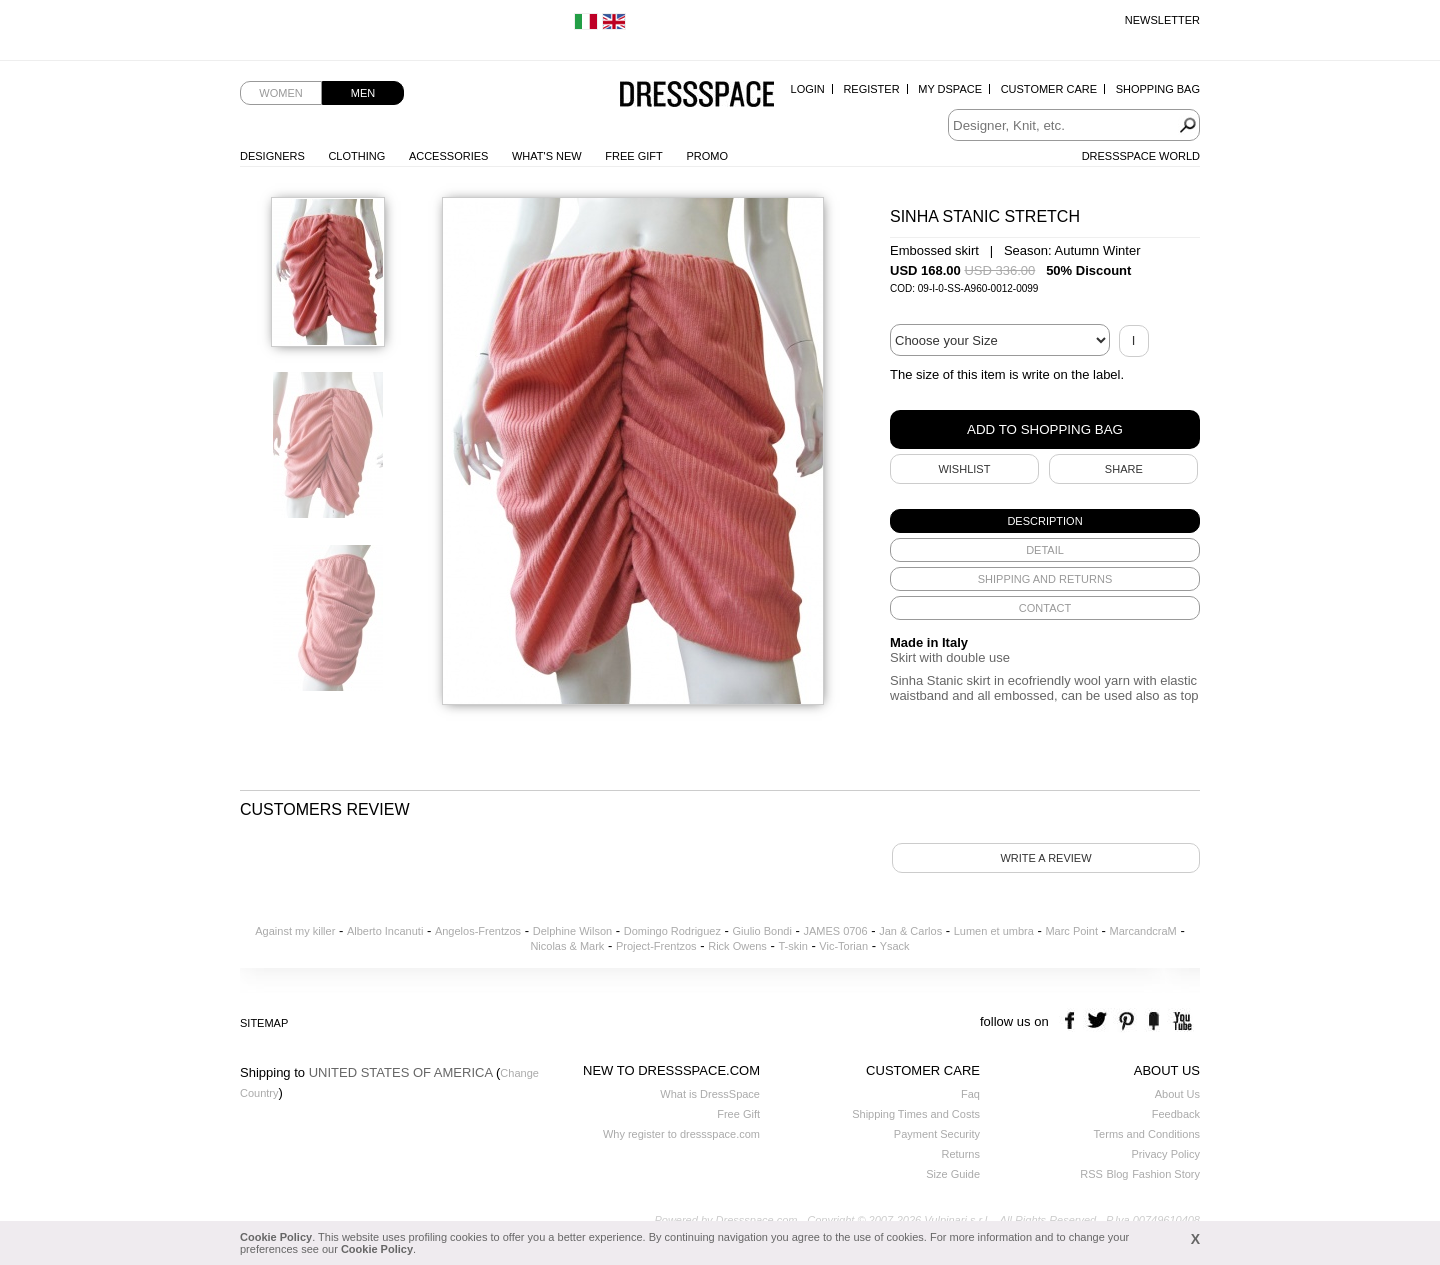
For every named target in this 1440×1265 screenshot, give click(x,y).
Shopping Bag (1158, 89)
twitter (1099, 1021)
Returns (960, 1154)
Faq (970, 1094)
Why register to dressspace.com (681, 1134)
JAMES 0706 (835, 931)
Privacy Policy (1166, 1154)
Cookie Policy (276, 1237)
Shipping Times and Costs (916, 1114)
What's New (547, 156)
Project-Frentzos (656, 946)
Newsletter (1162, 20)
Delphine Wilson (572, 931)
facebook (1072, 1021)
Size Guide (953, 1174)
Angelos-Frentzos (478, 931)
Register (871, 89)
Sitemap (264, 1023)
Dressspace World (1141, 156)
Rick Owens (737, 946)
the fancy (1153, 1021)
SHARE (1124, 469)
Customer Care (1049, 89)
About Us (1177, 1094)
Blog (1117, 1174)
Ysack (895, 946)
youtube (1180, 1021)
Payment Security (937, 1134)
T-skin (792, 946)
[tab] (1045, 521)
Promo (707, 156)
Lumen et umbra (994, 931)
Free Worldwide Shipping (301, 20)
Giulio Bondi (762, 931)
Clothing (356, 156)
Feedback (1176, 1114)
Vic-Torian (843, 946)
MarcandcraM (1143, 931)
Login (808, 89)
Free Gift (633, 156)
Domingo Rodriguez (672, 931)
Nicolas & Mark (567, 946)
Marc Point (1071, 931)
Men (363, 93)
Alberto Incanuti (385, 931)
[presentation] (1045, 521)
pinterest (1126, 1021)
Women (280, 93)
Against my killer (295, 931)
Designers (272, 156)
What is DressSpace (710, 1094)
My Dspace (950, 89)
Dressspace (697, 95)
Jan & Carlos (910, 931)
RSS (1091, 1174)
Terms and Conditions (1147, 1134)
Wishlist (964, 469)
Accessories (448, 156)
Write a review (1045, 858)
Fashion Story (1166, 1174)
